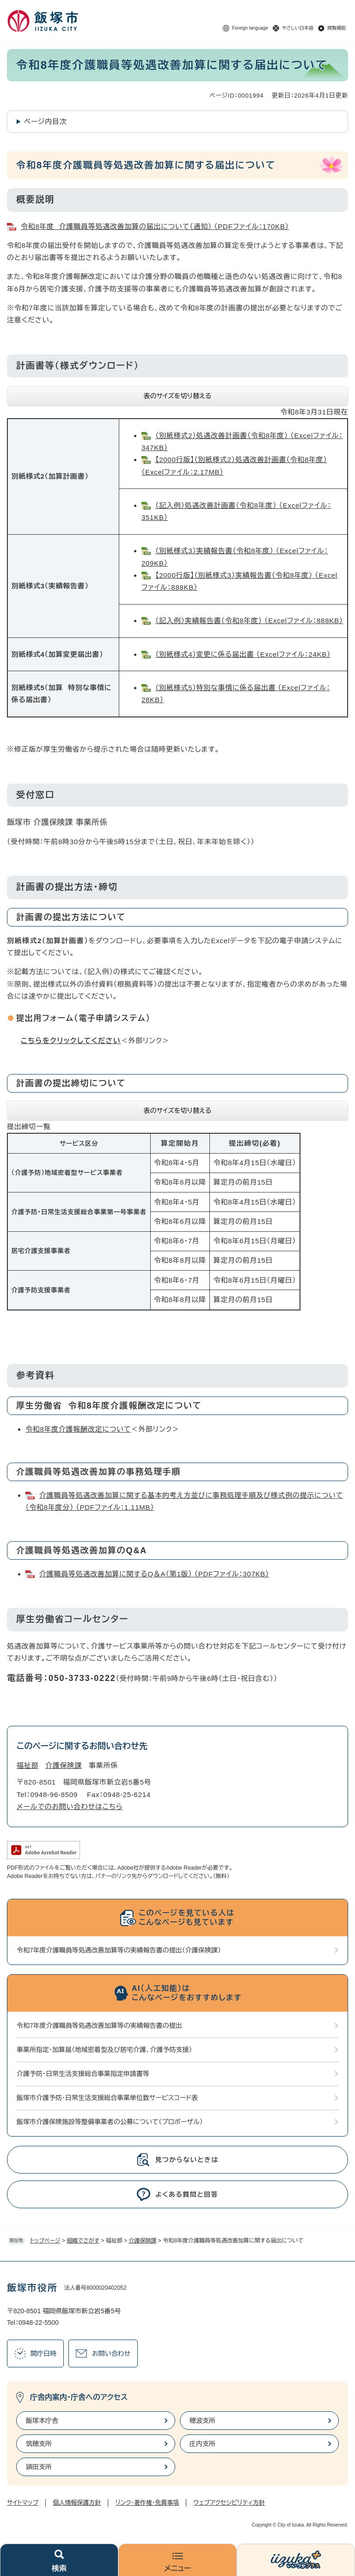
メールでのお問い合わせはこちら (69, 1806)
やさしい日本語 (297, 28)
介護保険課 (143, 2240)
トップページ (45, 2240)
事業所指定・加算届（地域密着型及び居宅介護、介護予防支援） (104, 2049)
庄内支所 (202, 2443)
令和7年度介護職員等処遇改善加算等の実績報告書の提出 (99, 2025)
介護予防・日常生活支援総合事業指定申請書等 (83, 2073)
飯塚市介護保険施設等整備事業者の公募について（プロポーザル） (110, 2121)
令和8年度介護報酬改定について (78, 1429)
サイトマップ (22, 2502)
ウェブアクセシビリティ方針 (229, 2502)
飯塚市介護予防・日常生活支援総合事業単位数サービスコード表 (107, 2097)
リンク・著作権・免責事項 (147, 2502)
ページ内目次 (45, 121)
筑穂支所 (39, 2443)
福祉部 (27, 1765)
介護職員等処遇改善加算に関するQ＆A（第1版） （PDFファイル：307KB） (154, 1574)
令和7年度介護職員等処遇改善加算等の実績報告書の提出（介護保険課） (119, 1950)
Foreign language (250, 28)
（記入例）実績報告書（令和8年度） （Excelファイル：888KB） (249, 620)
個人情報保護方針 (77, 2502)
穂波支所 (202, 2420)
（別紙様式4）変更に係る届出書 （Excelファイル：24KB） (243, 654)
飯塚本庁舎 (42, 2420)
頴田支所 (39, 2467)
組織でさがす (83, 2240)
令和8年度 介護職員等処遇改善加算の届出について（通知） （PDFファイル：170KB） (155, 226)
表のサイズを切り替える (178, 396)
